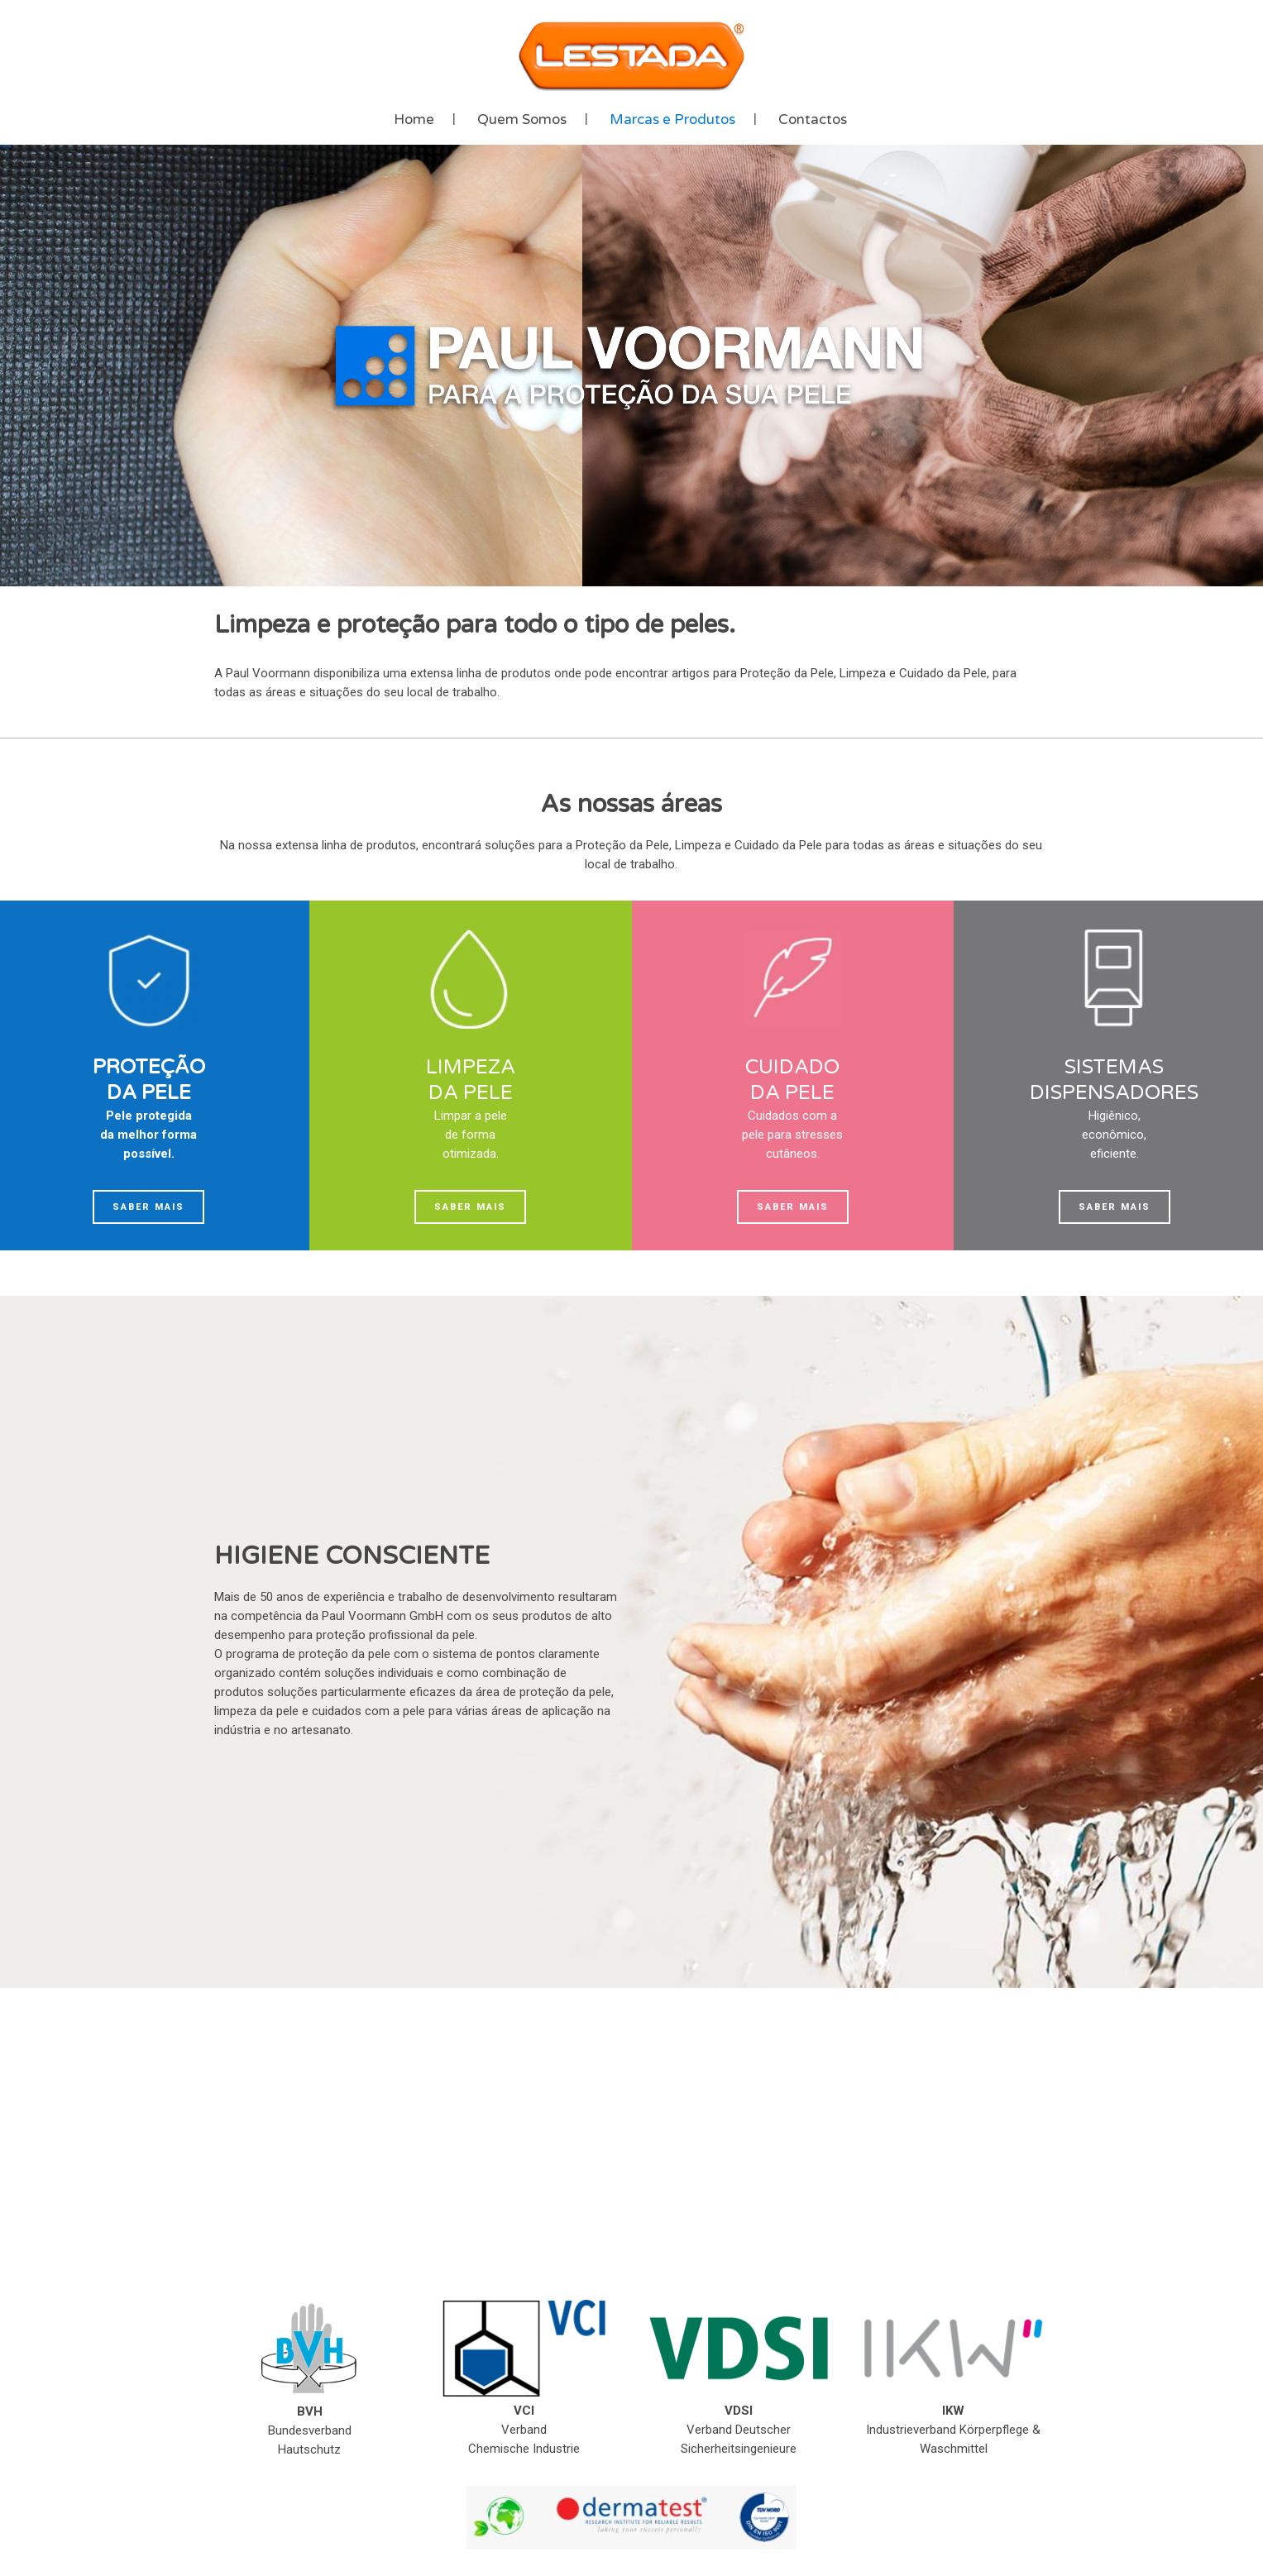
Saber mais (148, 1207)
